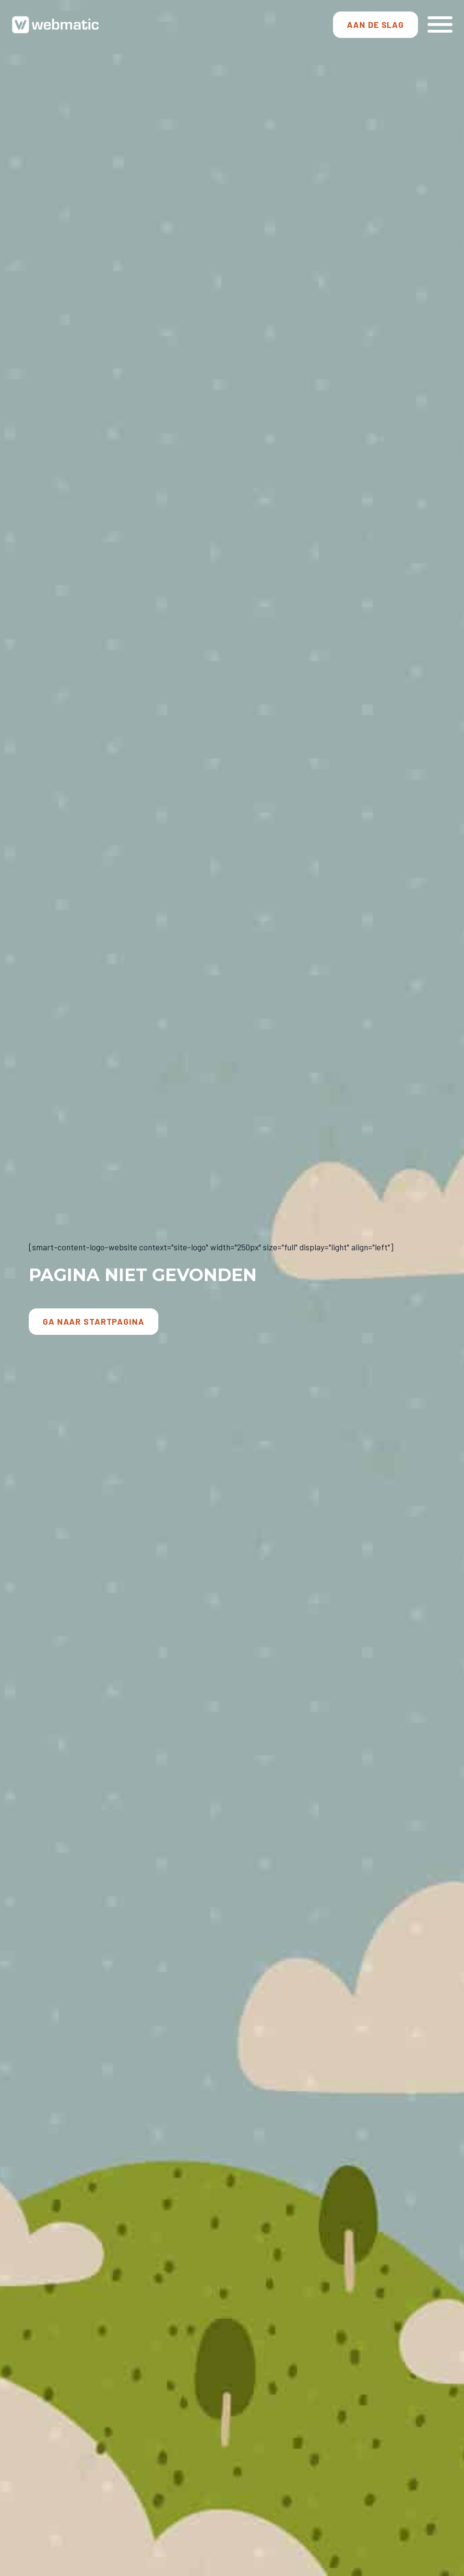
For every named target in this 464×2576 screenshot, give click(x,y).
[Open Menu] (440, 24)
